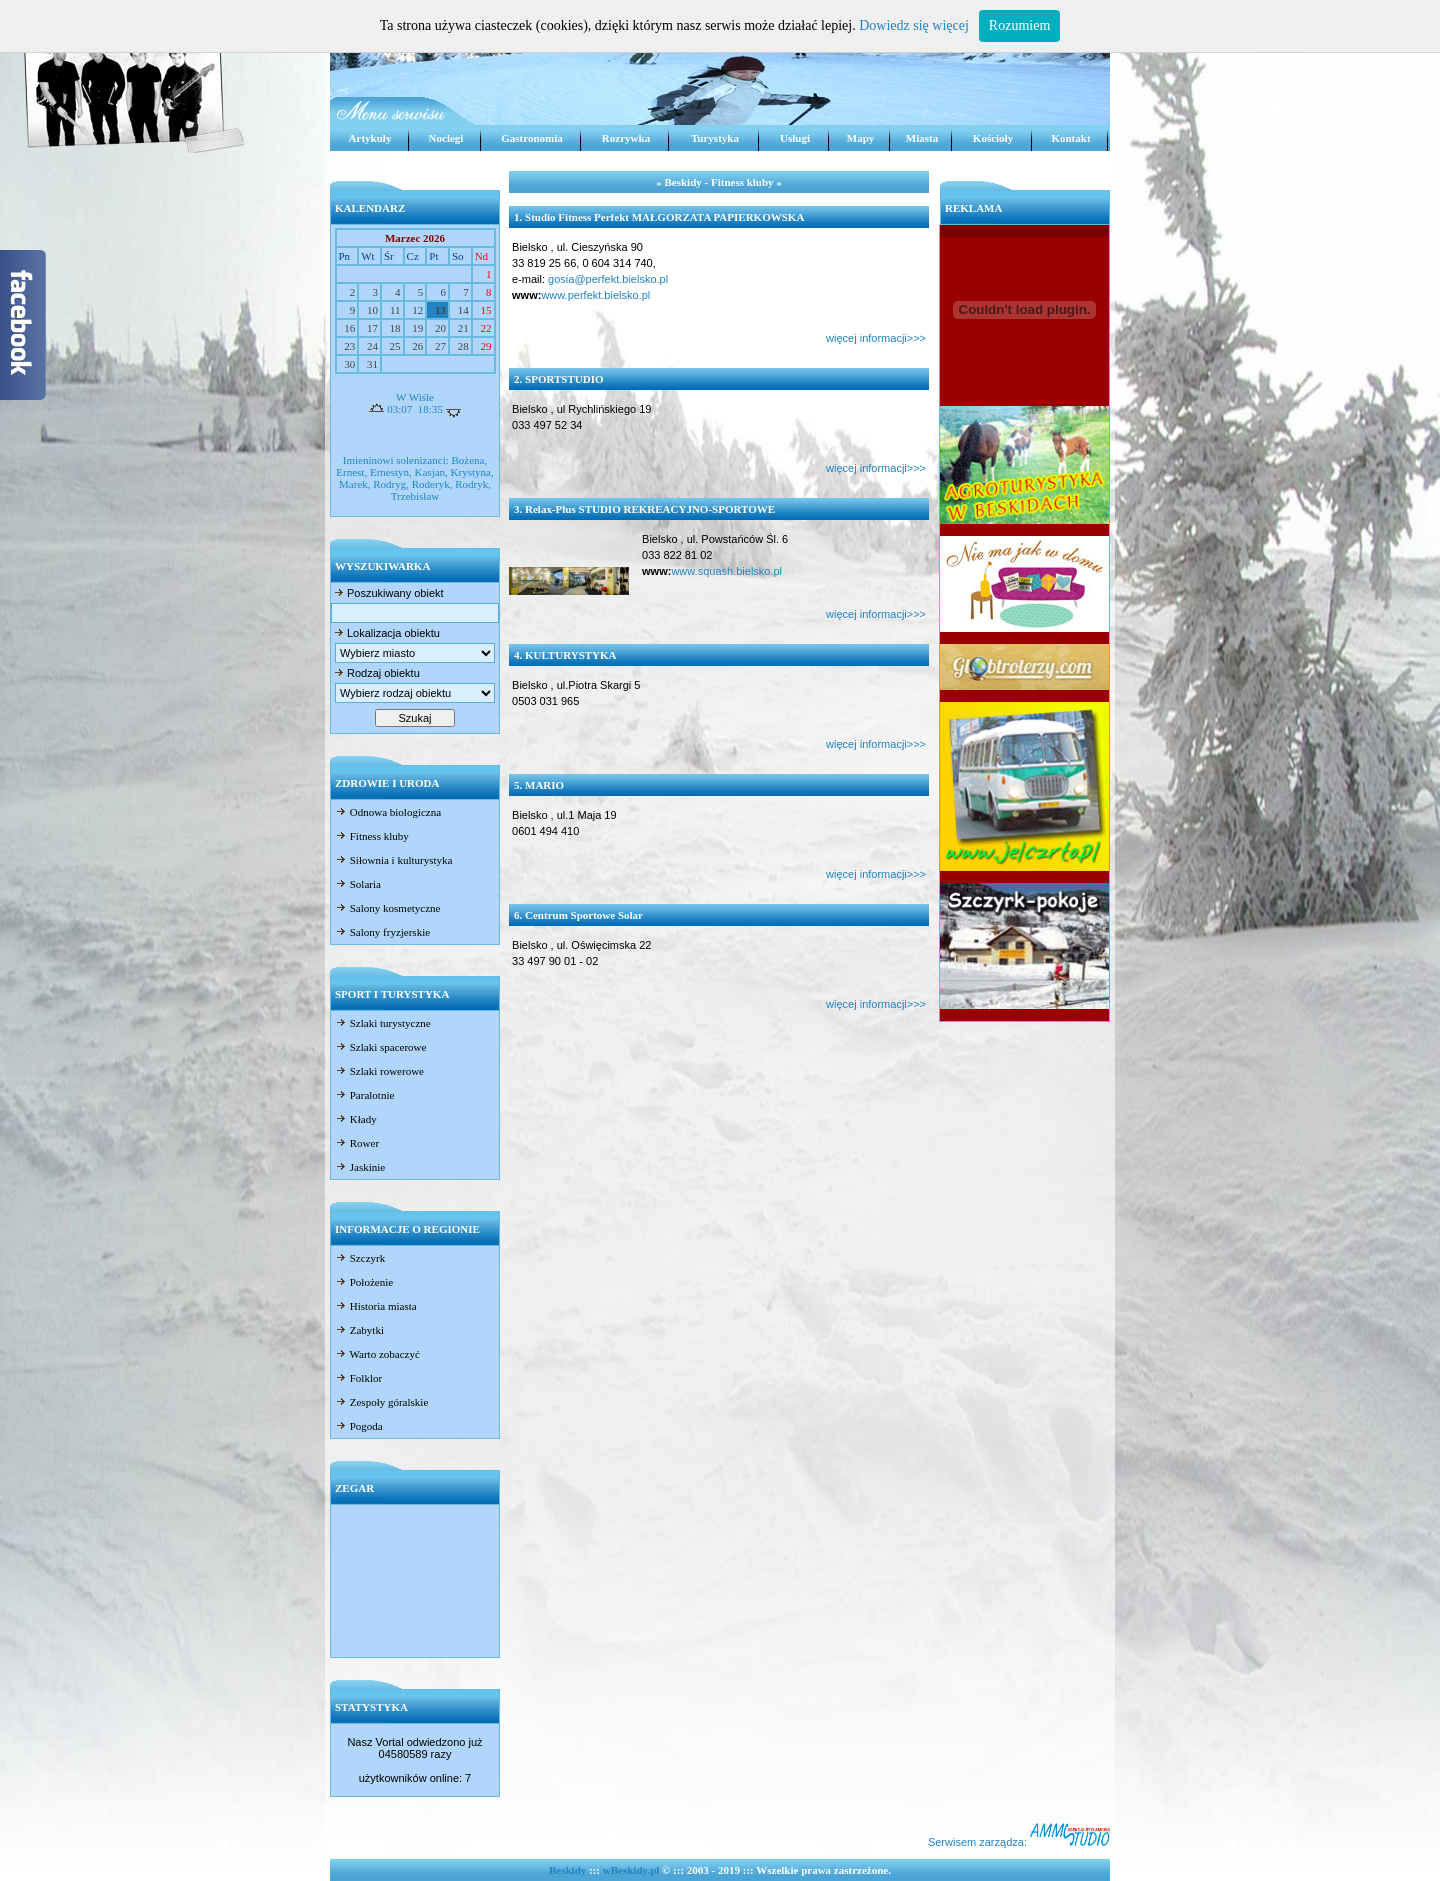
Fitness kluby (372, 836)
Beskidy (567, 1870)
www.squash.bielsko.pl (726, 571)
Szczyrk (360, 1258)
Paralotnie (364, 1095)
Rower (357, 1143)
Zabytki (359, 1330)
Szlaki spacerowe (380, 1047)
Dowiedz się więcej (914, 25)
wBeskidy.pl (631, 1870)
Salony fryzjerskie (382, 932)
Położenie (364, 1282)
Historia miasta (376, 1306)
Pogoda (359, 1426)
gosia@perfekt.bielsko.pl (608, 279)
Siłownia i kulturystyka (393, 860)
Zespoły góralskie (381, 1402)
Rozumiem (1019, 25)
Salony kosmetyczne (387, 908)
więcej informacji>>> (876, 338)
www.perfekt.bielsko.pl (595, 295)
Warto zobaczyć (377, 1354)
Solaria (358, 884)
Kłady (356, 1119)
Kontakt (1070, 138)
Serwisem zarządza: (1019, 1842)
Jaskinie (360, 1167)
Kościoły (993, 138)
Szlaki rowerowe (379, 1071)
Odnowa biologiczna (388, 812)
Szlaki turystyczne (383, 1023)
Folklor (358, 1378)
